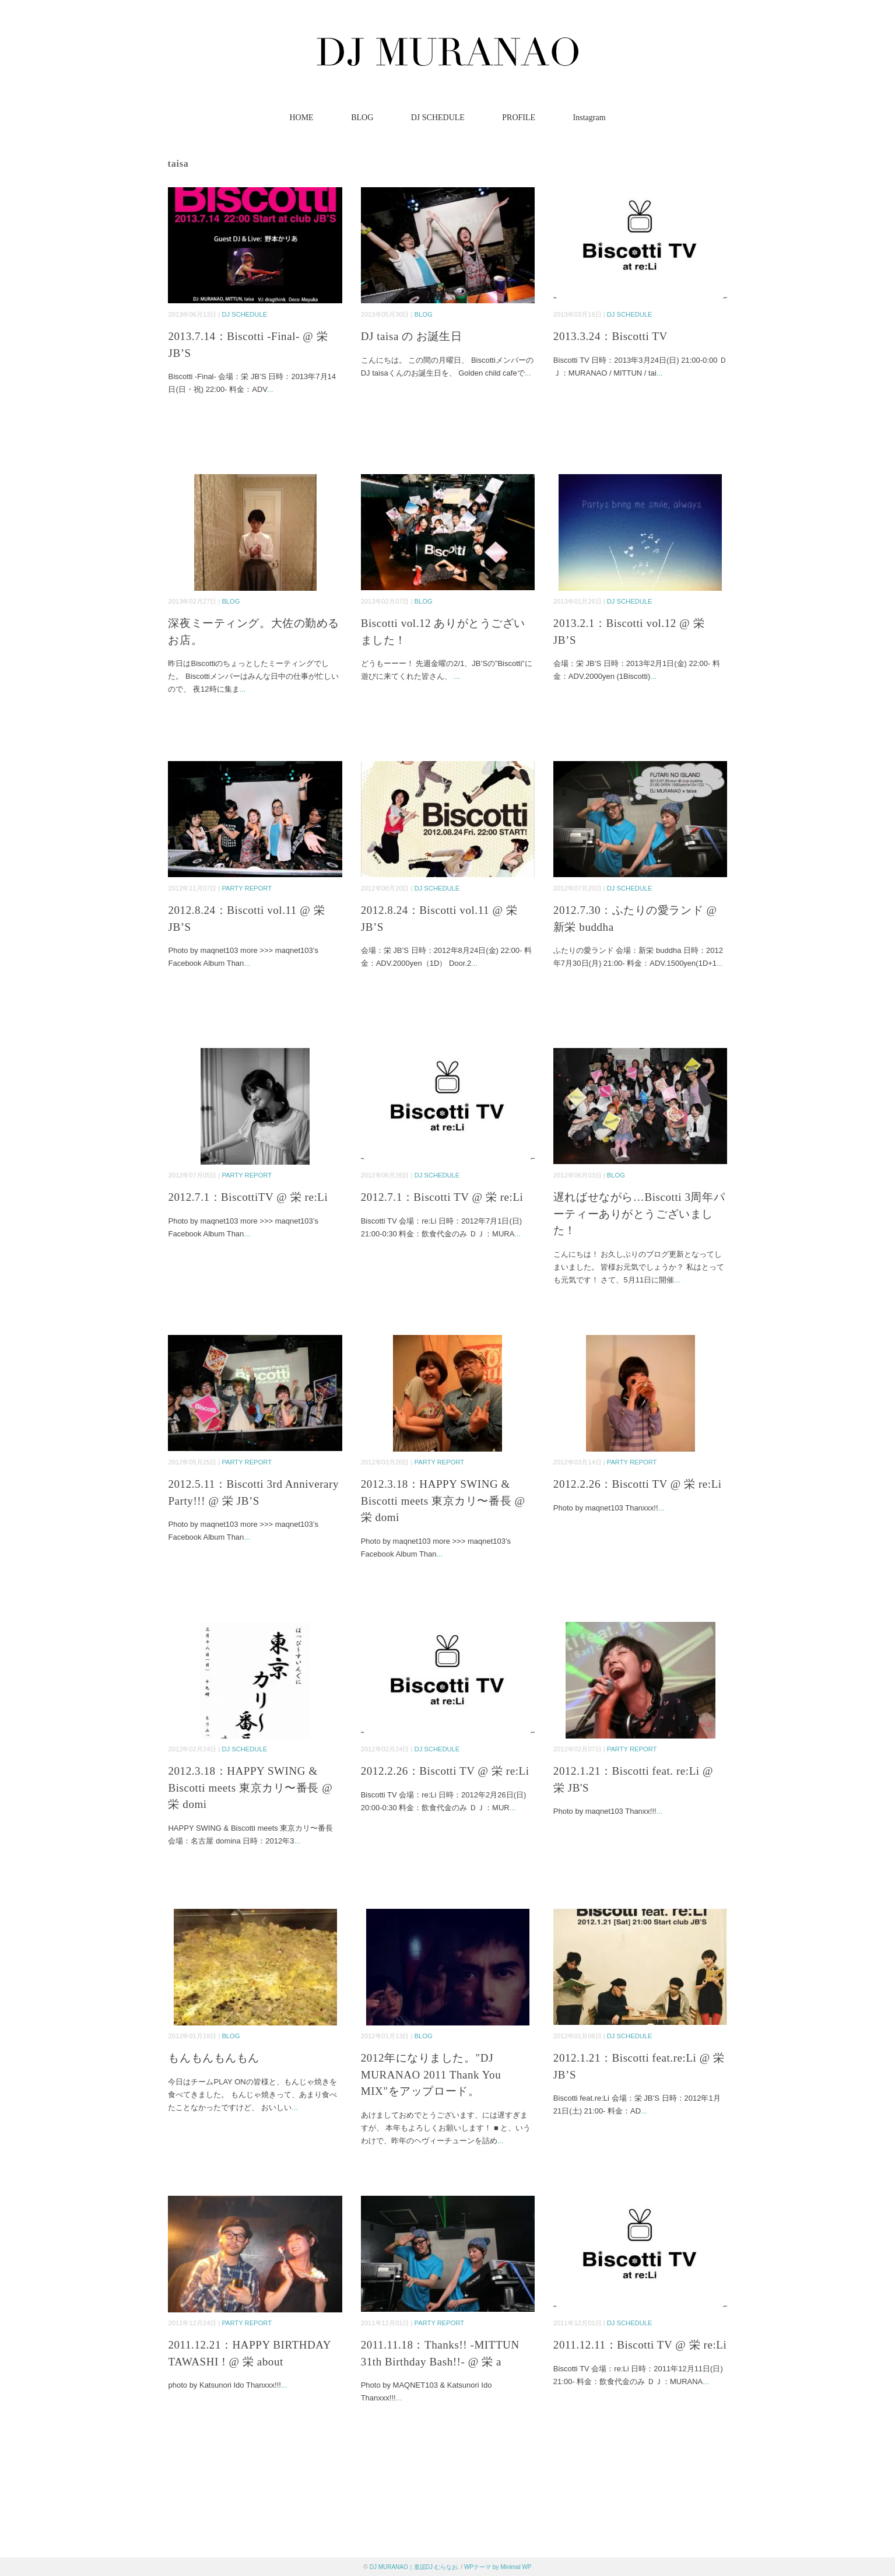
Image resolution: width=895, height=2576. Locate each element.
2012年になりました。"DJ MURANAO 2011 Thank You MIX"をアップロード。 (431, 2074)
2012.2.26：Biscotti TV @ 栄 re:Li (637, 1484)
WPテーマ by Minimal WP (498, 2567)
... (270, 389)
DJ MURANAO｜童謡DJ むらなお (414, 2567)
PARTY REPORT (247, 888)
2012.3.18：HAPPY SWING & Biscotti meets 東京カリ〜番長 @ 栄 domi (443, 1500)
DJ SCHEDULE (438, 117)
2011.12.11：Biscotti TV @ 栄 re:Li (640, 2345)
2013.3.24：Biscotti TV (610, 336)
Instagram (589, 117)
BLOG (362, 117)
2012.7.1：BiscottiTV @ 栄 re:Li (248, 1197)
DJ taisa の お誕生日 (411, 336)
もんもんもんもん (213, 2058)
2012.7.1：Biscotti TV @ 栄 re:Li (442, 1197)
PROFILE (518, 117)
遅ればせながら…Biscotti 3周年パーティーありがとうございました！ (639, 1213)
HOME (301, 117)
